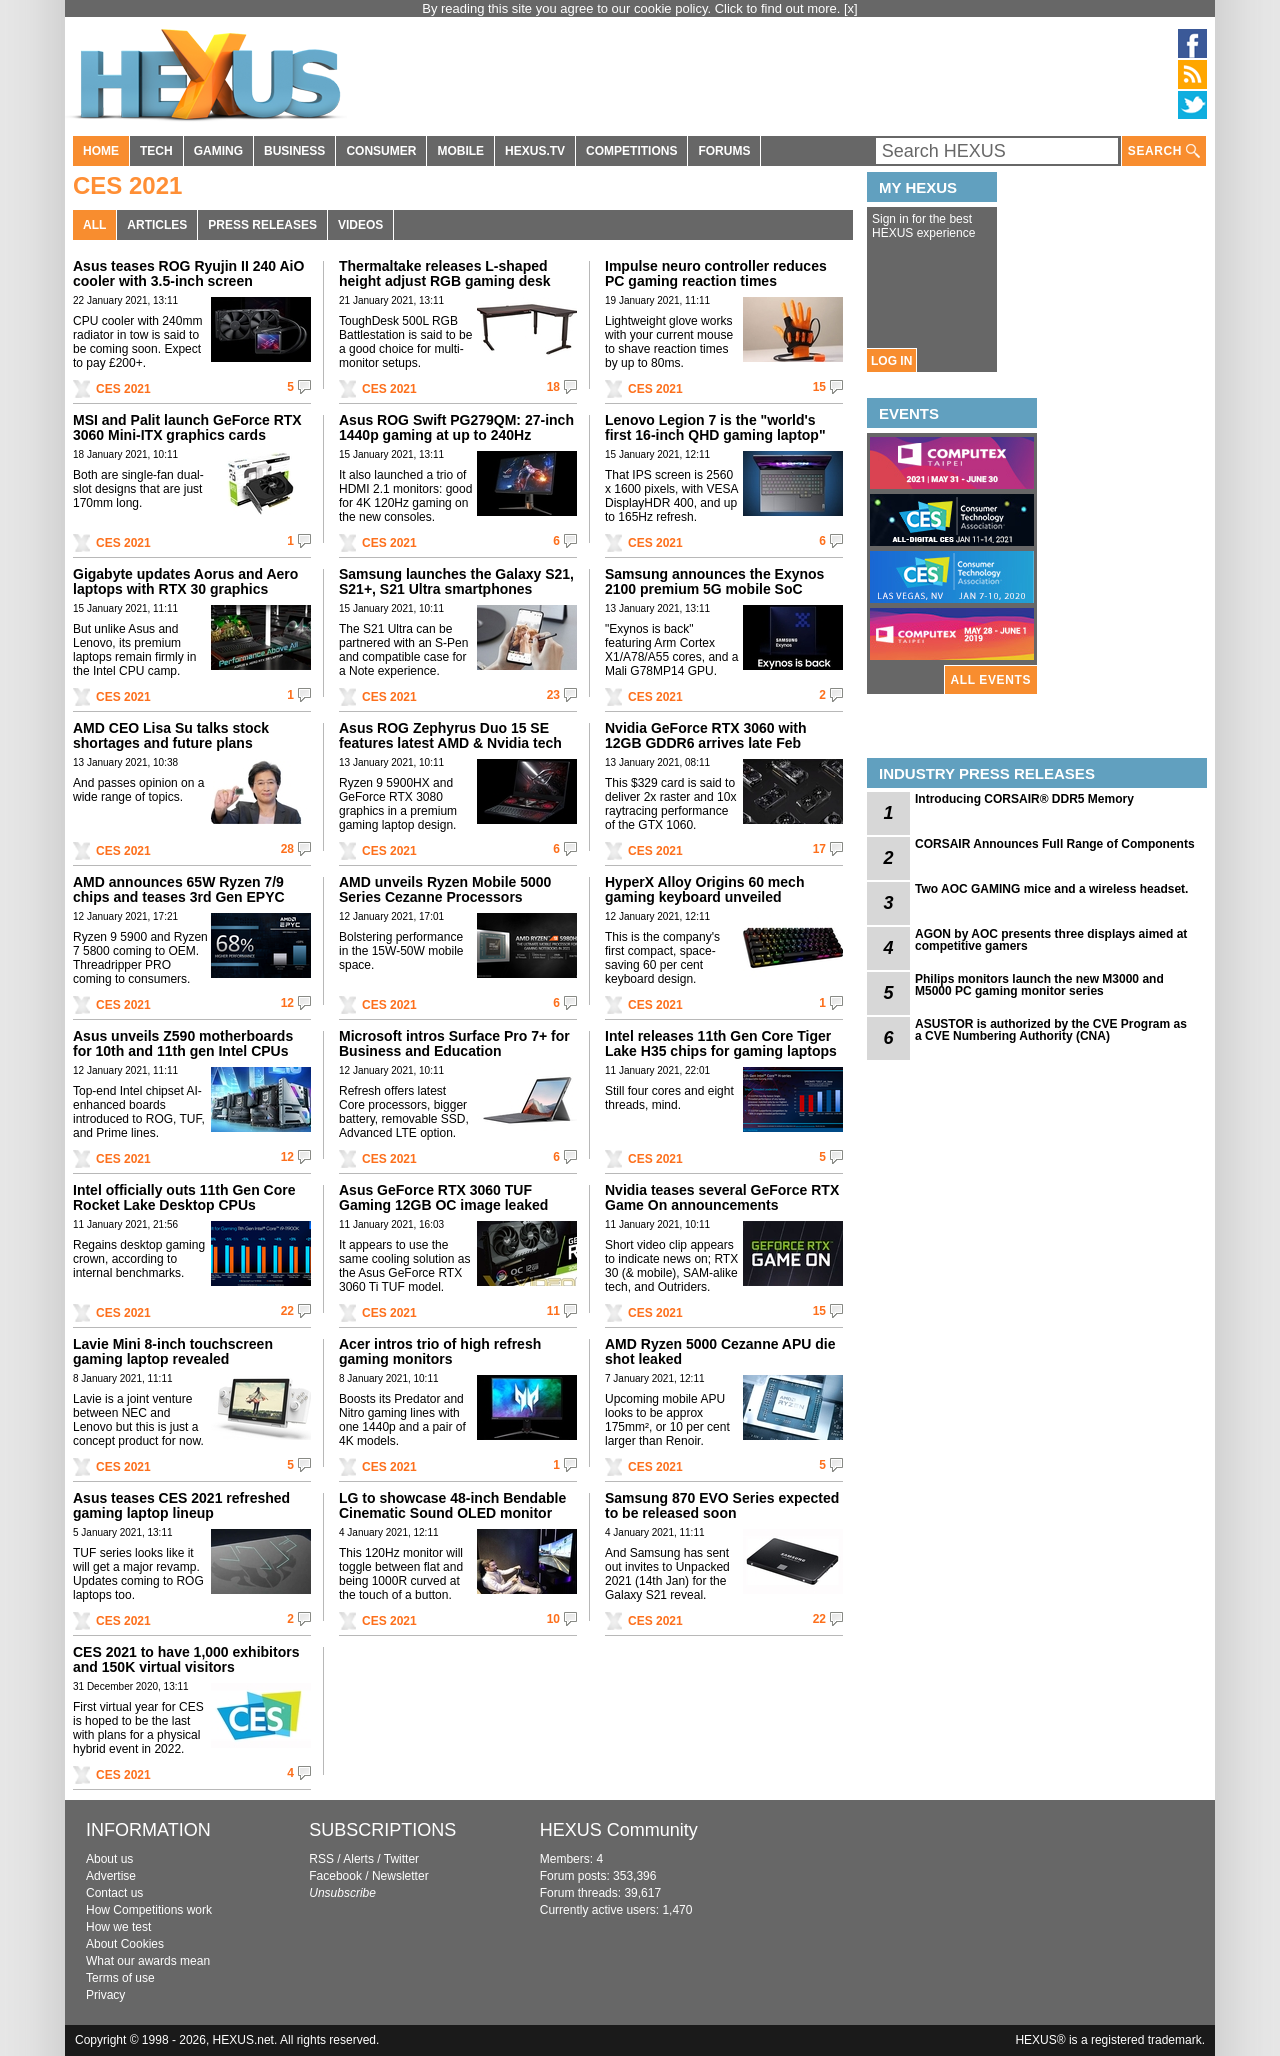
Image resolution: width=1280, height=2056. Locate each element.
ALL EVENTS (991, 680)
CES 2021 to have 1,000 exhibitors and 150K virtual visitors (186, 1659)
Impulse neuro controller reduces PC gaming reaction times (716, 273)
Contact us (114, 1893)
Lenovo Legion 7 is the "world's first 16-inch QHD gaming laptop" (715, 427)
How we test (118, 1927)
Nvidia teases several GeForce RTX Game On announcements (722, 1197)
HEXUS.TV (535, 151)
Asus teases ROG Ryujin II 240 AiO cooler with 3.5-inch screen (188, 273)
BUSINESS (294, 151)
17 (819, 849)
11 (553, 1311)
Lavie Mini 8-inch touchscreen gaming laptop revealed (173, 1351)
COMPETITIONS (631, 151)
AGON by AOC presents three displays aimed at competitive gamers (1051, 940)
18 (553, 387)
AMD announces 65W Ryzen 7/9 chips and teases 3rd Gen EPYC (179, 889)
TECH (156, 151)
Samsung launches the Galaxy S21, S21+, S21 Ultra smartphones (456, 581)
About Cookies (125, 1944)
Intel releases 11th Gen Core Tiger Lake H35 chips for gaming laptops (721, 1043)
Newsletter (400, 1876)
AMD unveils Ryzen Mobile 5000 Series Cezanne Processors (445, 889)
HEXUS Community (619, 1830)
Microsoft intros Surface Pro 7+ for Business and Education (454, 1043)
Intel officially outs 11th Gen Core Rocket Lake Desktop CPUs (184, 1197)
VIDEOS (360, 225)
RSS (321, 1859)
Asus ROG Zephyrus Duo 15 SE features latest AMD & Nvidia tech (450, 735)
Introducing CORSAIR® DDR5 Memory (1024, 799)
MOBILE (460, 151)
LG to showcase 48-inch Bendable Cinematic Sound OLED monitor (452, 1505)
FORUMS (724, 151)
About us (109, 1859)
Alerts (358, 1859)
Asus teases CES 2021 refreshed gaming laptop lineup (181, 1505)
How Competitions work (149, 1910)
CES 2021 (123, 389)
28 (287, 849)
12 (287, 1003)
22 (287, 1311)
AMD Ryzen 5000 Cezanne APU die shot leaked (720, 1351)
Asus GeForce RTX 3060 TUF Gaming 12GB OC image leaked (443, 1197)
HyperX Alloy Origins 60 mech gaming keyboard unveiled (704, 889)
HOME (101, 151)
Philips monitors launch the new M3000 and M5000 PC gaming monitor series (1039, 985)
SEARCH (1164, 151)
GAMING (218, 151)
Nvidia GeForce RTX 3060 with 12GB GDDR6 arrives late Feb (706, 735)
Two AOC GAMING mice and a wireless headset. (1051, 889)
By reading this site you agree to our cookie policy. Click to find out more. (633, 8)
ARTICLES (157, 225)
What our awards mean (148, 1961)
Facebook (335, 1876)
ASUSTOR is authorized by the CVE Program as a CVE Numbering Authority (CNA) (1051, 1030)
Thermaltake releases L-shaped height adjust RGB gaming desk (445, 273)
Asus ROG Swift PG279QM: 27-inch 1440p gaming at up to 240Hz (456, 427)
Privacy (105, 1995)
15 (819, 387)
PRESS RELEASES (262, 225)
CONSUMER (381, 151)
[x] (851, 8)
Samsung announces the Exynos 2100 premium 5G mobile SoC (714, 581)
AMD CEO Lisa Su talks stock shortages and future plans (171, 735)
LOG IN (891, 361)
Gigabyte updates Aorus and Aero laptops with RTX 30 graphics (185, 581)
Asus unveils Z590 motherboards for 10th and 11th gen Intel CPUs (183, 1043)
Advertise (111, 1876)
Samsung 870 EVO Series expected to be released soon (722, 1505)
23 (553, 695)
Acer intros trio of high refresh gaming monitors (440, 1351)
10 (553, 1619)
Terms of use (120, 1978)
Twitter (401, 1859)
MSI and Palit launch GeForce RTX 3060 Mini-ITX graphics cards (187, 427)
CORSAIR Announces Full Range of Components (1055, 844)
